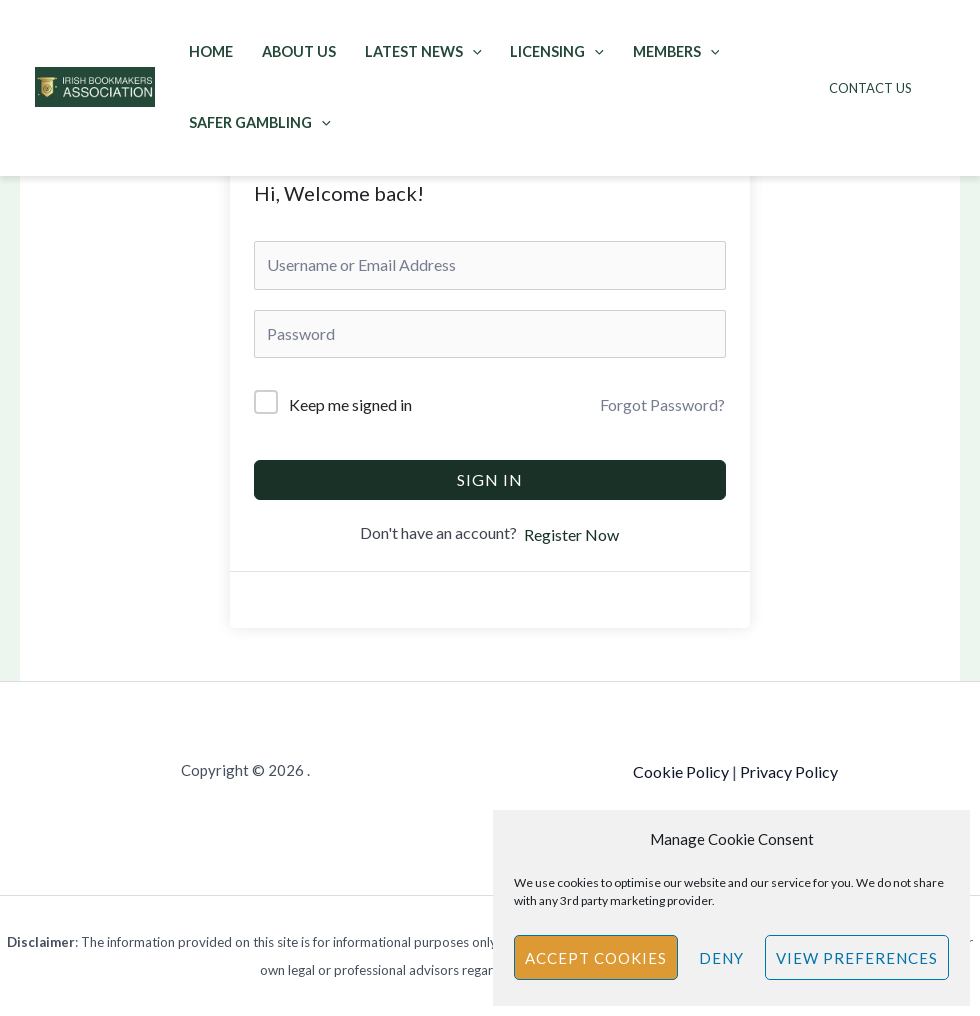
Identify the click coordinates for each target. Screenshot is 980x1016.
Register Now (571, 534)
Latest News (423, 51)
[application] (472, 51)
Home (211, 51)
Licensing (557, 51)
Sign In (490, 479)
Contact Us (870, 88)
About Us (299, 51)
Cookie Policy (681, 771)
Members (676, 51)
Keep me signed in (350, 404)
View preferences (857, 958)
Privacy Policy (789, 771)
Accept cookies (596, 958)
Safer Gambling (260, 122)
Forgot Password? (662, 404)
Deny (721, 958)
